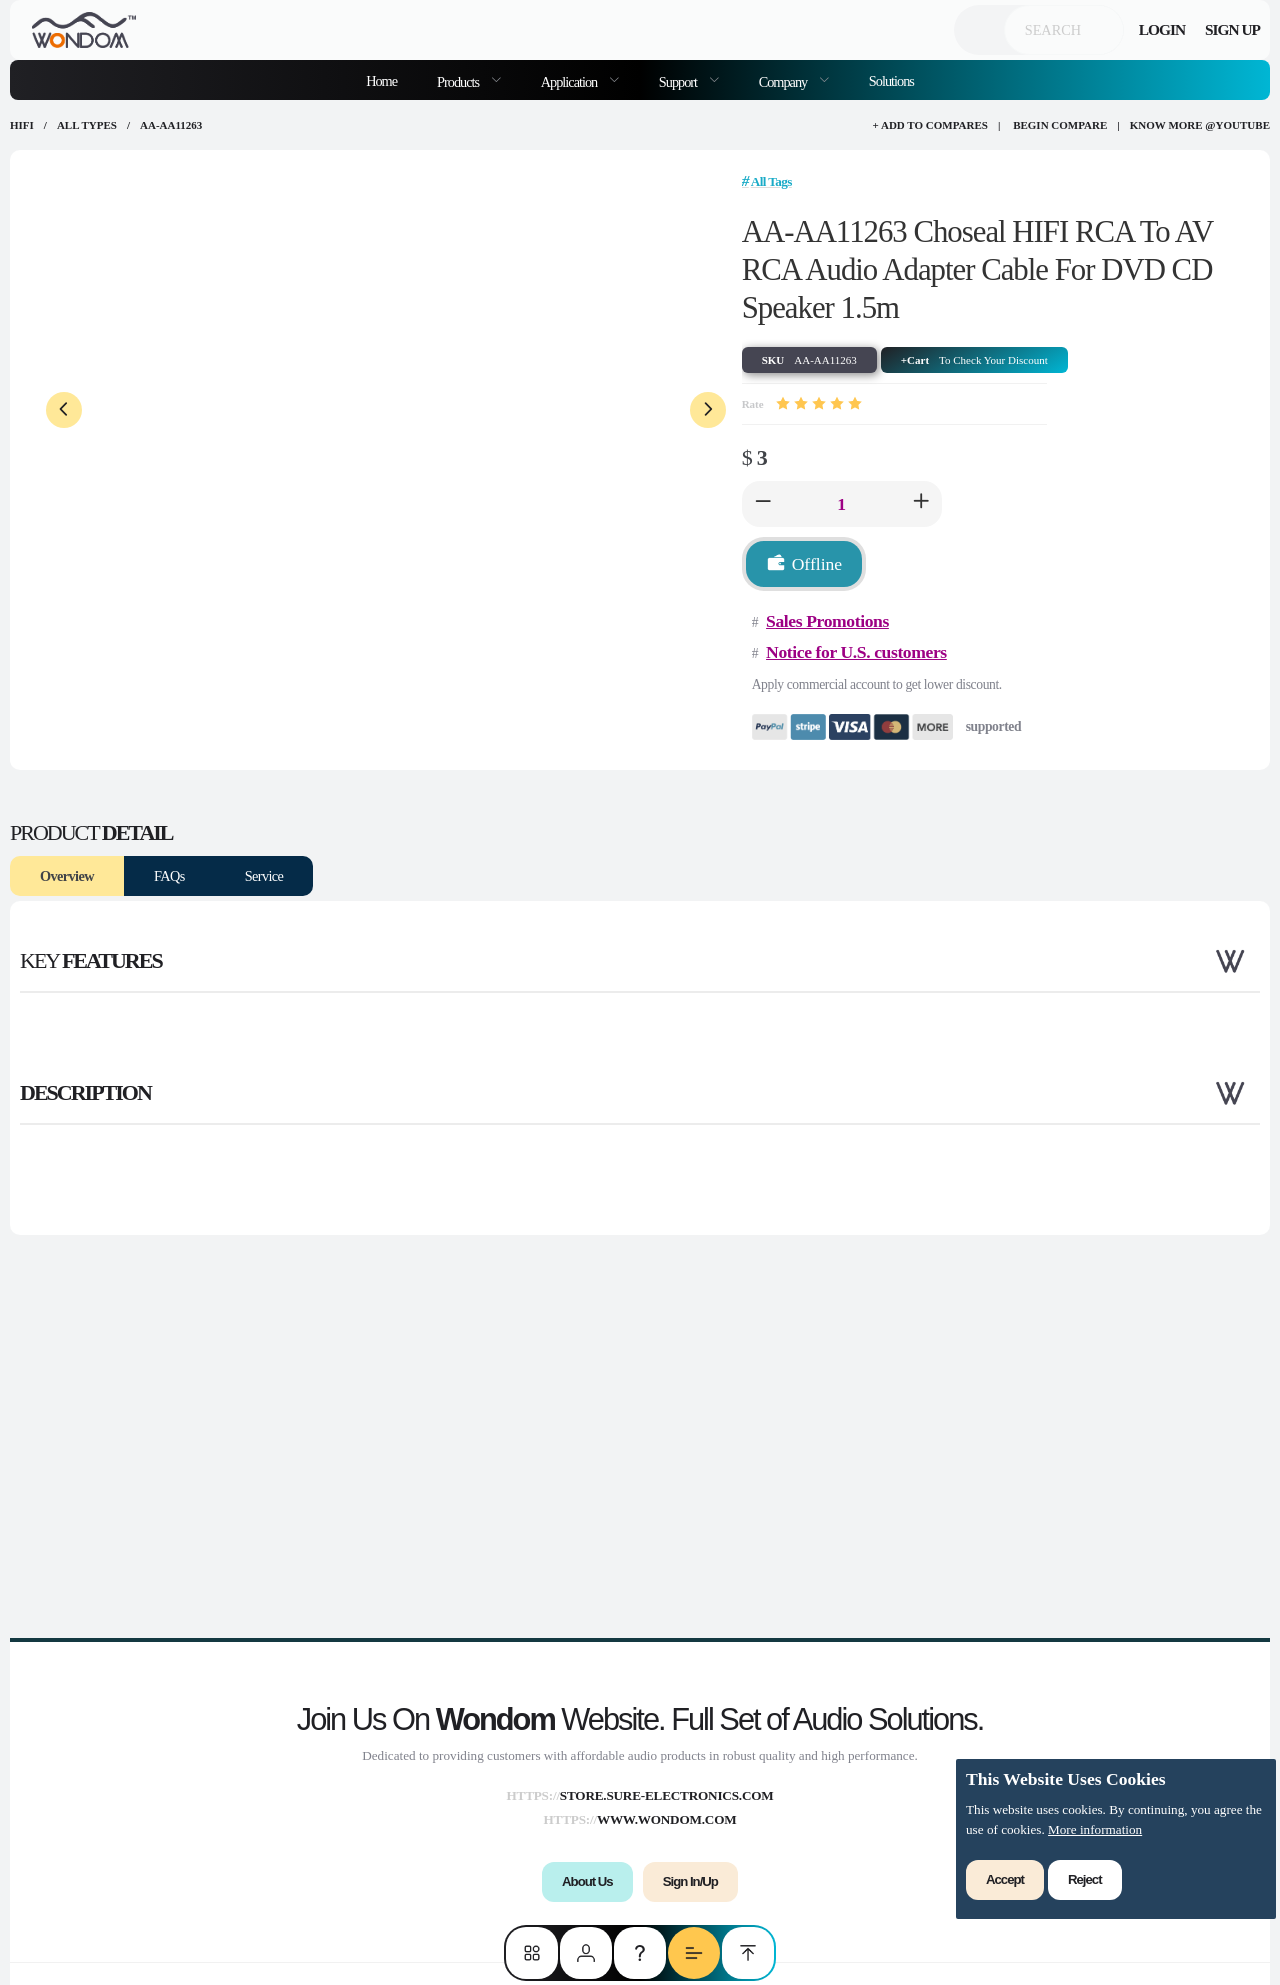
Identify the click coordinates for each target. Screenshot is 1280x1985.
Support (679, 82)
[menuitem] (469, 80)
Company (784, 82)
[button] (763, 504)
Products (459, 82)
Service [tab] (264, 876)
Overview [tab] (67, 876)
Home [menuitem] (381, 81)
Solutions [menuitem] (891, 81)
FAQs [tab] (169, 876)
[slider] (819, 404)
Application (570, 82)
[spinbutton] (842, 504)
